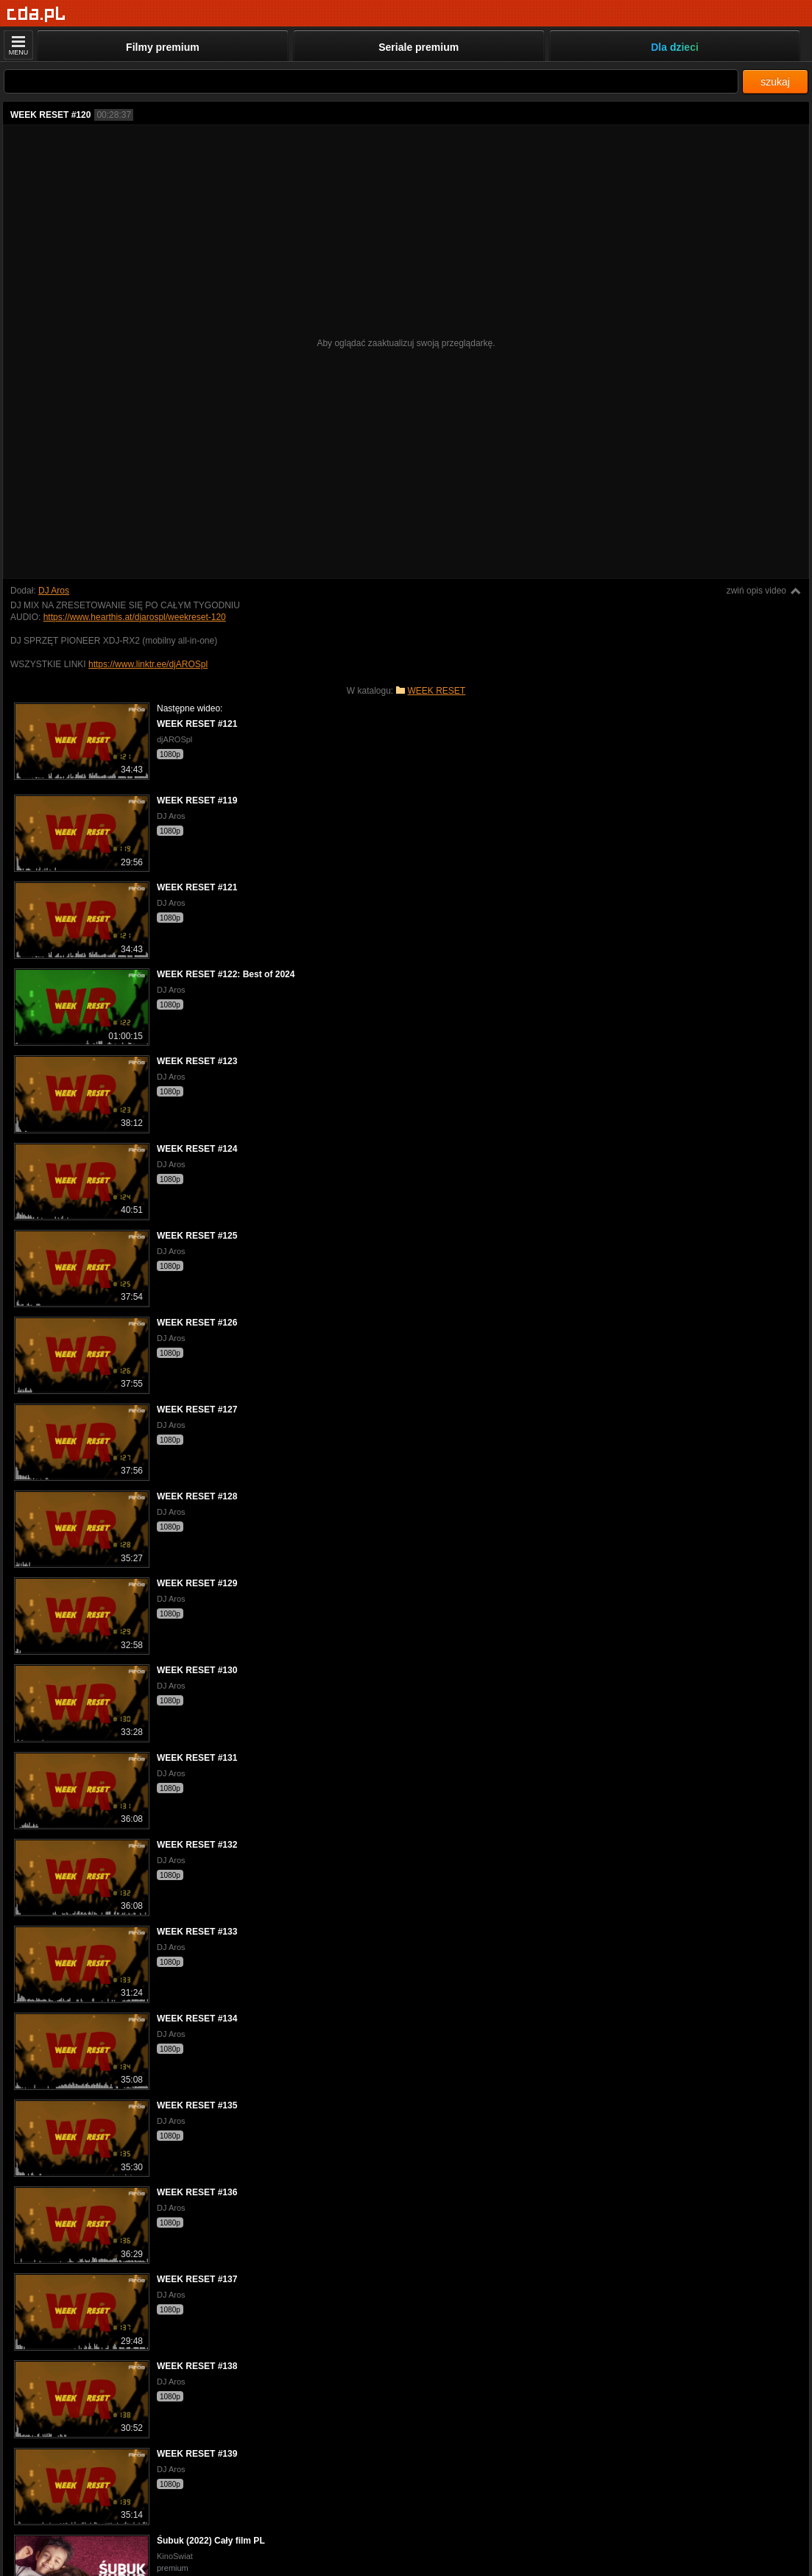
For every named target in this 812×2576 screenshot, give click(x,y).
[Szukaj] (371, 81)
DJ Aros (53, 590)
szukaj (775, 82)
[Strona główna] (36, 14)
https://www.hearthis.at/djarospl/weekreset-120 (134, 617)
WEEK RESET (437, 691)
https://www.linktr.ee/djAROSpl (148, 664)
